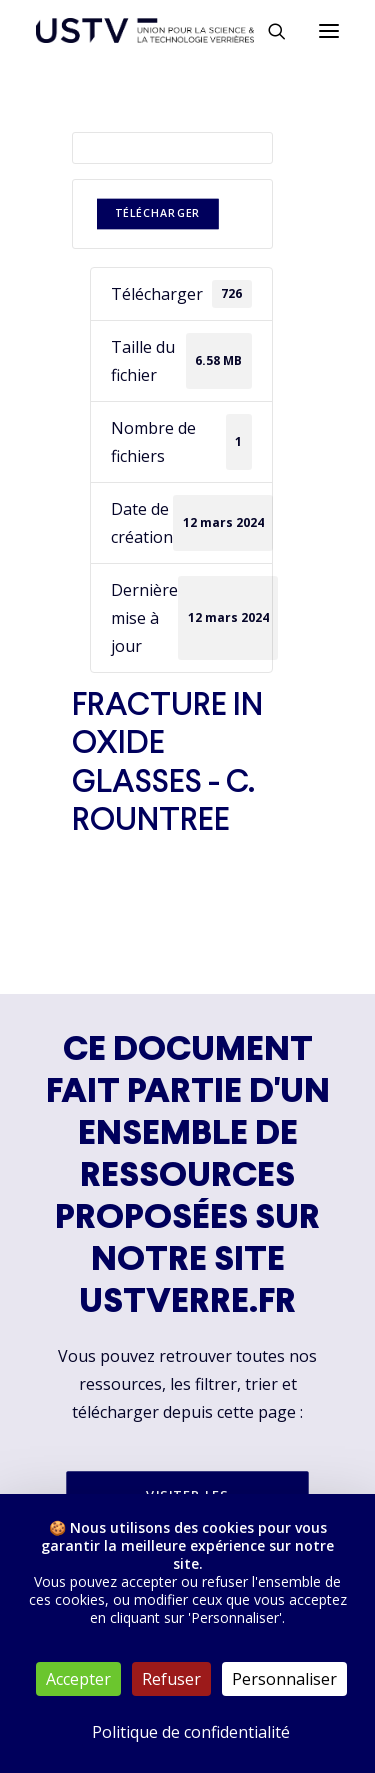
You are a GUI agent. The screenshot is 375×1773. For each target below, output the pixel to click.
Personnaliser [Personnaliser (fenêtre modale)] (284, 1679)
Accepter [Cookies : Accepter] (78, 1679)
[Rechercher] (268, 31)
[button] (329, 30)
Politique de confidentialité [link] (191, 1732)
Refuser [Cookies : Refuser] (171, 1679)
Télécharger (157, 213)
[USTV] (145, 30)
